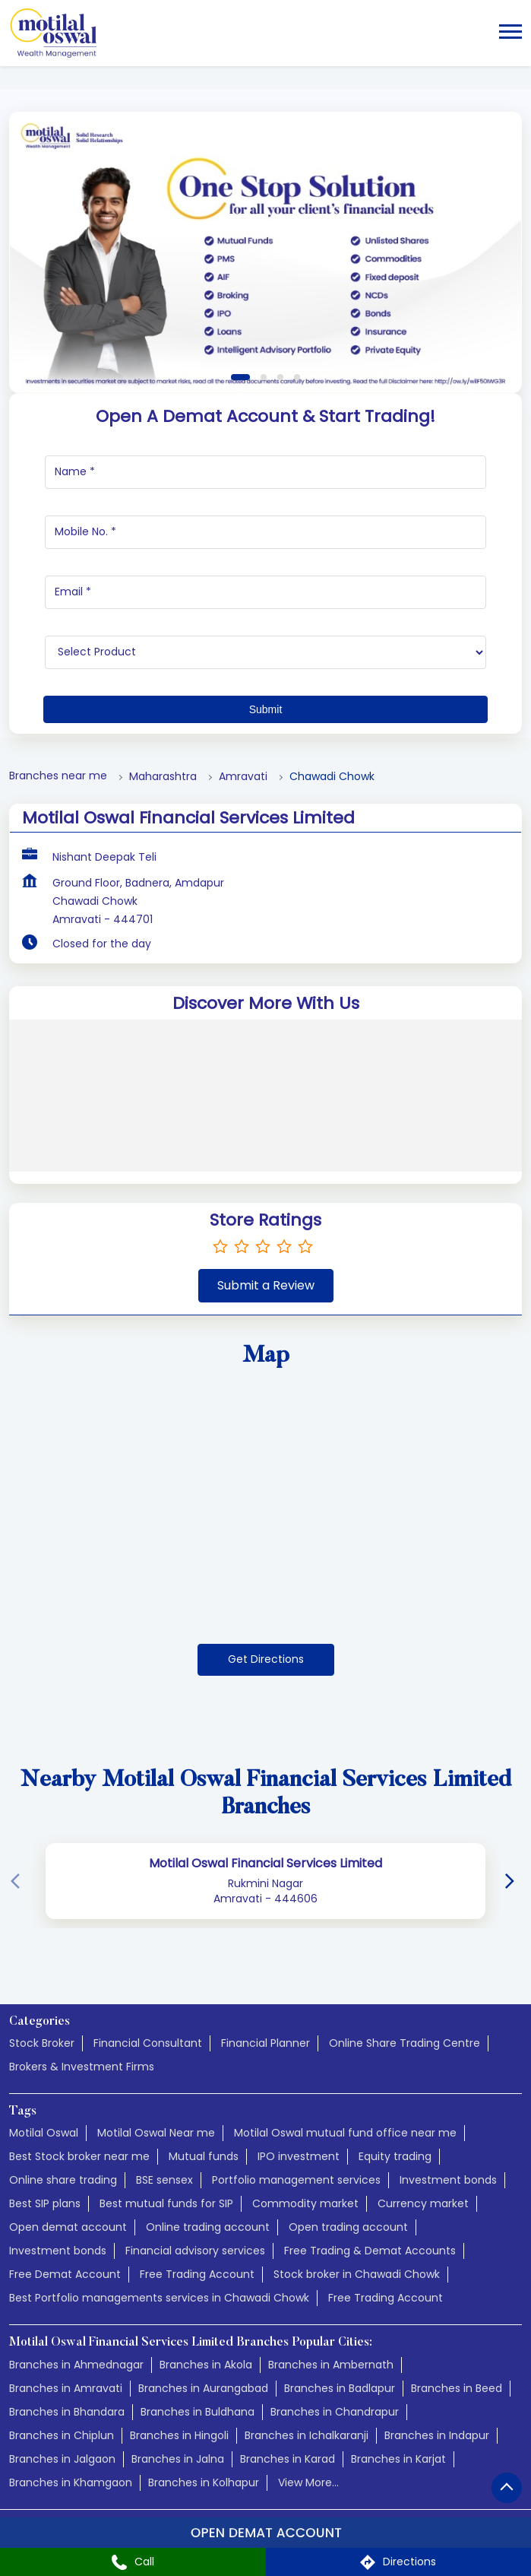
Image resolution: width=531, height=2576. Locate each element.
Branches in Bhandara (67, 2411)
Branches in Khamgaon (70, 2482)
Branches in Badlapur (339, 2388)
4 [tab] (297, 377)
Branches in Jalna (177, 2459)
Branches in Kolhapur (203, 2482)
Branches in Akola (206, 2364)
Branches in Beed (456, 2388)
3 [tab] (280, 377)
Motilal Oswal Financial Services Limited (265, 1863)
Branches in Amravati (65, 2388)
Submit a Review (265, 1285)
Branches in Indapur (436, 2435)
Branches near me (58, 776)
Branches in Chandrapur (334, 2411)
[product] (266, 652)
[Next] (513, 1881)
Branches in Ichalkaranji (306, 2435)
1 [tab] (240, 377)
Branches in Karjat (398, 2459)
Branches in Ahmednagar (76, 2364)
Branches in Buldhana (197, 2411)
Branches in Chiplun (61, 2435)
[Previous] (18, 1881)
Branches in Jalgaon (62, 2459)
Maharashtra (163, 776)
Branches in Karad (287, 2459)
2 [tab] (264, 377)
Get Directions (266, 1659)
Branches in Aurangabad (203, 2388)
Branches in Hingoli (179, 2435)
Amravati (243, 776)
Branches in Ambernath (331, 2364)
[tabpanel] (265, 252)
